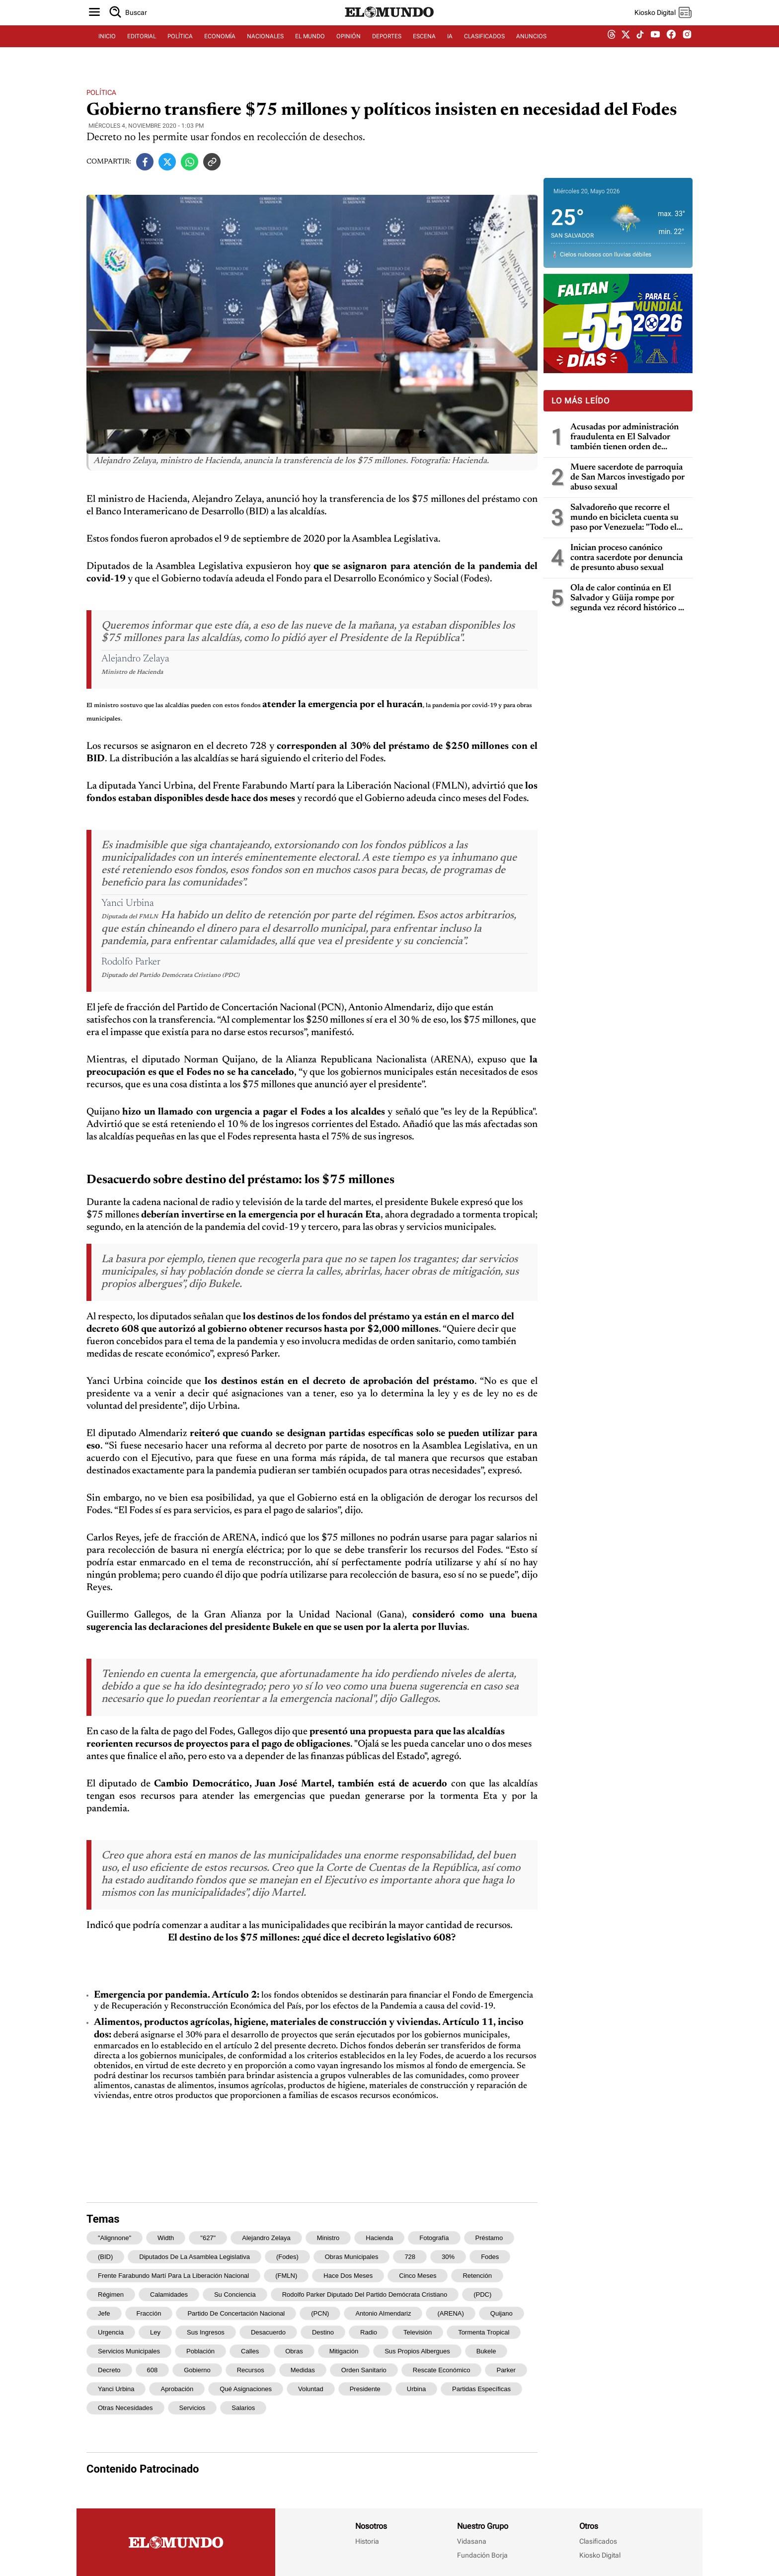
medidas (303, 2370)
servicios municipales (129, 2351)
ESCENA (424, 48)
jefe (104, 2313)
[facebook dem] (671, 48)
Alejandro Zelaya (266, 2238)
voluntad (310, 2389)
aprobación (176, 2389)
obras (294, 2351)
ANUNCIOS (531, 48)
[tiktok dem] (640, 48)
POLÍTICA (180, 48)
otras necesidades (125, 2408)
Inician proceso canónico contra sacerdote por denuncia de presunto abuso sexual (626, 558)
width (165, 2238)
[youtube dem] (655, 48)
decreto (109, 2370)
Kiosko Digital (600, 2555)
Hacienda (379, 2238)
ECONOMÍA (219, 48)
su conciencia (235, 2294)
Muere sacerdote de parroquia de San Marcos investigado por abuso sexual (627, 477)
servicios (192, 2408)
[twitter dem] (626, 48)
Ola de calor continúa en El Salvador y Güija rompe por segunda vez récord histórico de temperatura (628, 598)
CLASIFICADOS (484, 48)
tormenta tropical (483, 2332)
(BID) (105, 2256)
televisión (417, 2332)
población (200, 2351)
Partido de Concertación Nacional (236, 2313)
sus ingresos (206, 2332)
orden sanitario (364, 2370)
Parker (505, 2370)
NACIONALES (265, 48)
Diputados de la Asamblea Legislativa (194, 2256)
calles (250, 2351)
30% (448, 2256)
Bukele (486, 2351)
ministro (328, 2238)
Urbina (416, 2389)
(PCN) (320, 2313)
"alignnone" (114, 2238)
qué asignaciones (246, 2389)
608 (152, 2370)
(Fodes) (287, 2256)
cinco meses (417, 2275)
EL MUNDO (310, 48)
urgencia (111, 2332)
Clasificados (598, 2541)
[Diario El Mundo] (389, 27)
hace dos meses (348, 2275)
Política (101, 92)
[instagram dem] (690, 48)
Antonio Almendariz (383, 2313)
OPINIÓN (348, 48)
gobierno (197, 2370)
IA (450, 48)
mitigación (344, 2351)
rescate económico (441, 2370)
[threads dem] (612, 48)
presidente (365, 2389)
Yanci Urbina (116, 2389)
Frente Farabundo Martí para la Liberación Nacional (173, 2275)
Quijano (501, 2313)
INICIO (107, 48)
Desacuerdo (268, 2332)
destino (323, 2332)
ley (155, 2332)
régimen (111, 2294)
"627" (208, 2238)
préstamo (489, 2238)
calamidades (169, 2294)
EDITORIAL (141, 48)
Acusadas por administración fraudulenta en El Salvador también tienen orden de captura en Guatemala (624, 437)
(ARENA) (450, 2313)
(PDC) (482, 2294)
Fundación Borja (482, 2555)
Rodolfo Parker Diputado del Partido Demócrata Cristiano (364, 2294)
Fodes (490, 2256)
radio (368, 2332)
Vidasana (471, 2541)
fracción (149, 2313)
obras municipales (352, 2256)
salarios (243, 2408)
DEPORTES (386, 48)
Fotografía (434, 2238)
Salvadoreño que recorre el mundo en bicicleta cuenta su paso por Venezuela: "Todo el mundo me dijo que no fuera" (624, 518)
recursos (250, 2370)
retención (477, 2275)
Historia (367, 2541)
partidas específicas (481, 2389)
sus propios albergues (417, 2351)
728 (409, 2256)
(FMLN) (286, 2275)
